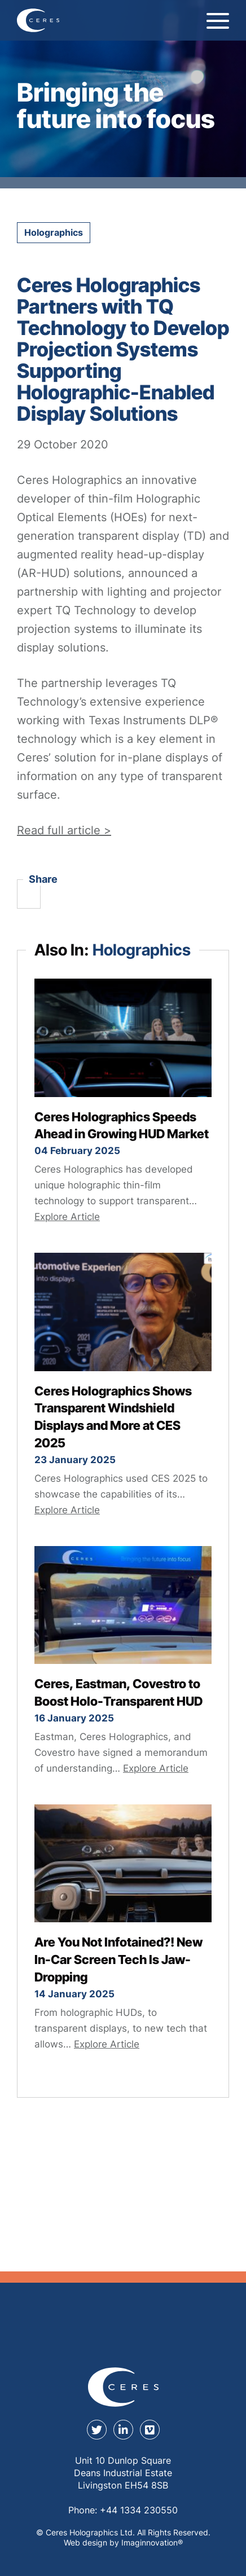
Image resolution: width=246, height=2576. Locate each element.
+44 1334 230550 (139, 2510)
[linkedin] (123, 2430)
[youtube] (150, 2430)
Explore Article (67, 1216)
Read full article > (64, 830)
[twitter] (97, 2430)
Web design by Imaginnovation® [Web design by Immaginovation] (123, 2542)
